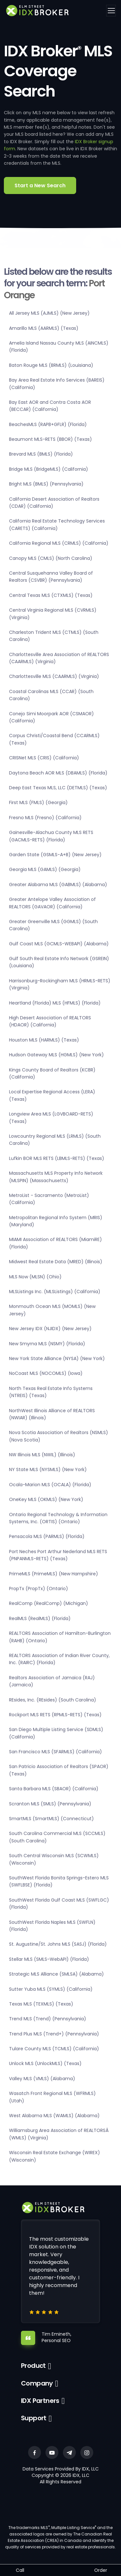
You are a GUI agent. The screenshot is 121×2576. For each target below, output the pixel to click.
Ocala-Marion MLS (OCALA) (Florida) (50, 1484)
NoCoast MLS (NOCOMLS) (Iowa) (46, 1373)
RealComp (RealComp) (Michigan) (48, 1603)
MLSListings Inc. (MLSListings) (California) (54, 1291)
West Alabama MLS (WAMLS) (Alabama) (54, 2115)
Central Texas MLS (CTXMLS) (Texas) (51, 595)
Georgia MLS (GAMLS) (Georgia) (45, 869)
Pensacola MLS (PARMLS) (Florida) (47, 1536)
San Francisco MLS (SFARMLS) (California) (55, 1751)
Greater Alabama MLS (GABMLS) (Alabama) (58, 884)
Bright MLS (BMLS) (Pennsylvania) (46, 484)
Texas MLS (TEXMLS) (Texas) (41, 2004)
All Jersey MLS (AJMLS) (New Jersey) (49, 313)
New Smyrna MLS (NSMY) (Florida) (47, 1343)
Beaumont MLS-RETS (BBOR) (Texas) (50, 439)
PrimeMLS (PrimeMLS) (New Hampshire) (53, 1574)
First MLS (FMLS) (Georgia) (38, 802)
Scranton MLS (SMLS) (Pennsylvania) (50, 1804)
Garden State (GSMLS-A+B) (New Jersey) (55, 854)
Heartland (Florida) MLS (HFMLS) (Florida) (55, 1003)
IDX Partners (40, 2400)
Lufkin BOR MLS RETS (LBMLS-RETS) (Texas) (56, 1158)
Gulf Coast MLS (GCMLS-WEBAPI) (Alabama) (59, 944)
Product (33, 2365)
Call (20, 2570)
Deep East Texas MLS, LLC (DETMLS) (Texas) (58, 787)
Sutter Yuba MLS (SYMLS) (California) (51, 1989)
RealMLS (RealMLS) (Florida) (40, 1618)
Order (100, 2570)
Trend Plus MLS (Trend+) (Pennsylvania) (54, 2034)
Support (33, 2418)
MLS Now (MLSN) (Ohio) (35, 1277)
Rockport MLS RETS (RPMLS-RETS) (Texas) (55, 1714)
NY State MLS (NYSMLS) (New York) (48, 1469)
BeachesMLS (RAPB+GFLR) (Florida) (48, 424)
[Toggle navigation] (111, 10)
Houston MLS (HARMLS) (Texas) (44, 1040)
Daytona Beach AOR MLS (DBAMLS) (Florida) (58, 773)
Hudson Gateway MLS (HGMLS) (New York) (56, 1055)
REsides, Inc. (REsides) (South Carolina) (52, 1700)
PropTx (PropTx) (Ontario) (38, 1588)
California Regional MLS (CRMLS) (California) (58, 543)
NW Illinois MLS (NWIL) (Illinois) (42, 1454)
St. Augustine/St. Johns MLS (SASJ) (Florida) (58, 1944)
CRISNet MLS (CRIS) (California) (44, 758)
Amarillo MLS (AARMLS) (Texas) (43, 328)
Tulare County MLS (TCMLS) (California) (54, 2048)
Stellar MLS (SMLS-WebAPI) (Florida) (49, 1959)
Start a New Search (40, 185)
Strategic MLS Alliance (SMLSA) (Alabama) (56, 1974)
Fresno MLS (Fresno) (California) (45, 817)
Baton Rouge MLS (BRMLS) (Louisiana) (51, 365)
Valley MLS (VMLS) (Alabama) (42, 2078)
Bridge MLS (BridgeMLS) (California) (48, 469)
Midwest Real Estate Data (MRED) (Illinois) (55, 1261)
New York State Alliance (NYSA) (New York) (57, 1358)
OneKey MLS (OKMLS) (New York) (46, 1499)
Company (37, 2383)
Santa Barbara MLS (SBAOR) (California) (53, 1788)
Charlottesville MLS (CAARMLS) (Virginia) (54, 676)
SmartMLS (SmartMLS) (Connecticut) (51, 1818)
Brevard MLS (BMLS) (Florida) (41, 454)
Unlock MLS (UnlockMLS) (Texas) (45, 2063)
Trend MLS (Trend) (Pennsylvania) (47, 2018)
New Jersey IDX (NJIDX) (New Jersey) (50, 1328)
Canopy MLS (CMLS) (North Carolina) (50, 558)
